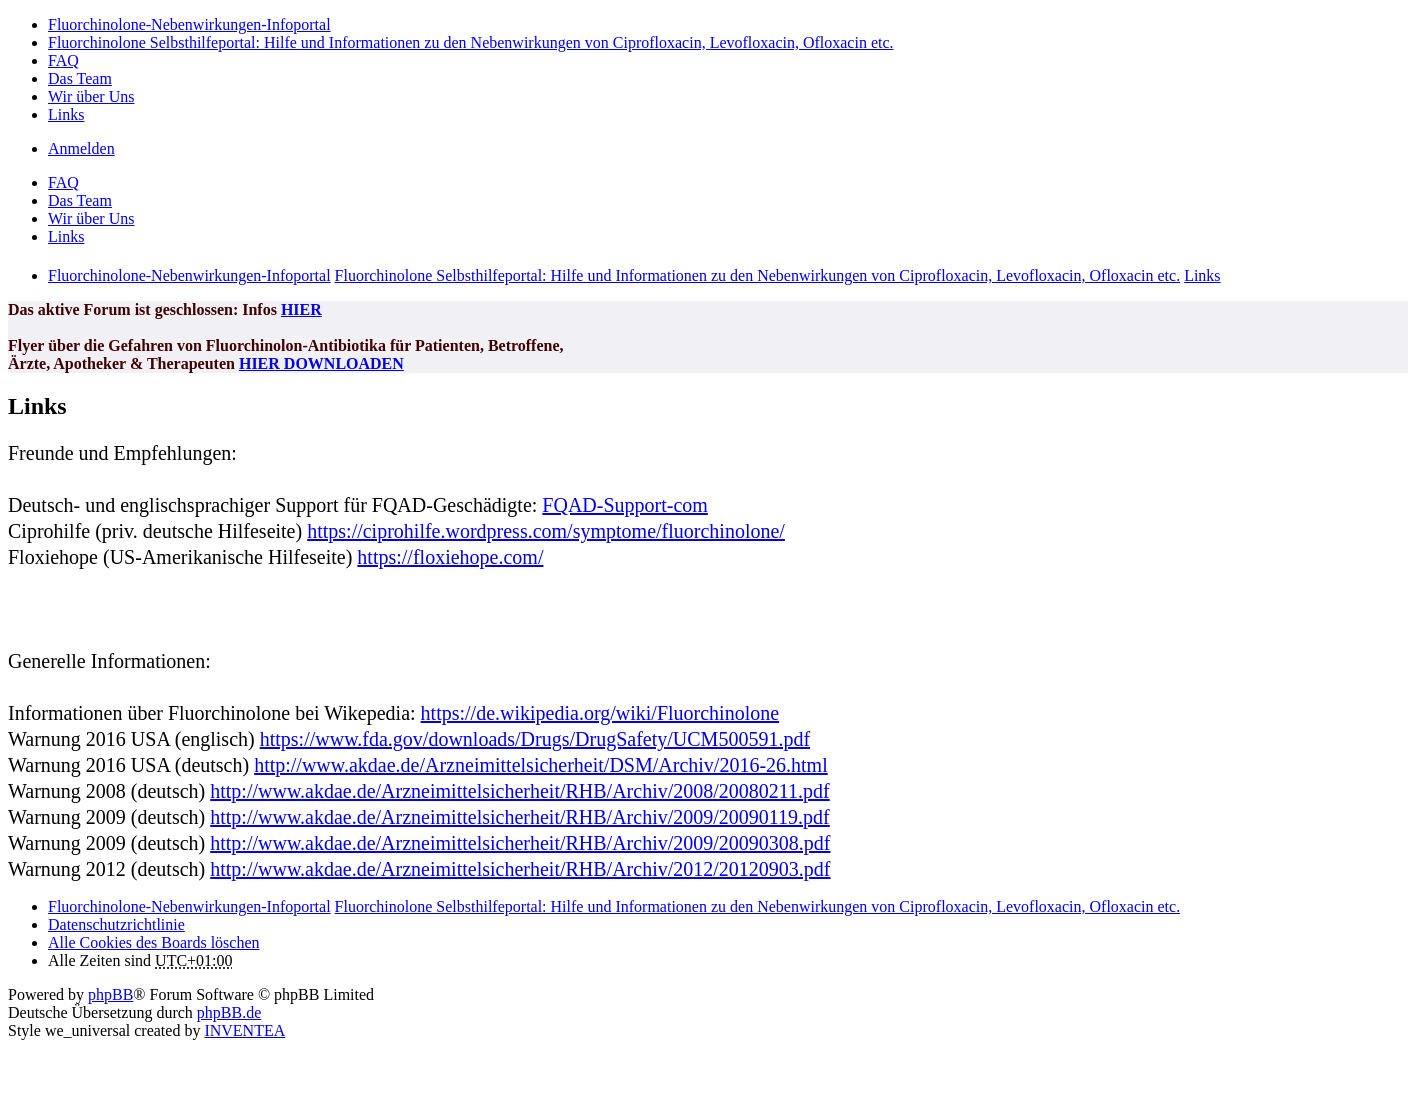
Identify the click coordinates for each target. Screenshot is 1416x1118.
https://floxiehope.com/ (450, 557)
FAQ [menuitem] (63, 60)
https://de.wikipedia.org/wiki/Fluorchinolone (600, 713)
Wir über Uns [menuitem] (91, 96)
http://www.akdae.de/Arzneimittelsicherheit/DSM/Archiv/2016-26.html (541, 765)
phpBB (110, 994)
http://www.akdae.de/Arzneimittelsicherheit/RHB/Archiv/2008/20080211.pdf (520, 791)
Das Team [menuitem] (80, 78)
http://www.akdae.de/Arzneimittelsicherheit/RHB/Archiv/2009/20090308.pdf (520, 843)
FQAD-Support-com (625, 505)
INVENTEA (244, 1030)
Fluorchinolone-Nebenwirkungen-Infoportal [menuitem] (189, 24)
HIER (301, 309)
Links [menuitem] (66, 114)
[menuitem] (116, 924)
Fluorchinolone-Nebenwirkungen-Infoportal (189, 906)
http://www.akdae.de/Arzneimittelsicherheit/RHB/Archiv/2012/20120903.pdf (520, 869)
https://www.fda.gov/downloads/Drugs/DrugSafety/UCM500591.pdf (535, 739)
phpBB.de (229, 1012)
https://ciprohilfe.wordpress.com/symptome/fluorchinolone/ (546, 531)
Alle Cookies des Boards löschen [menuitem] (154, 942)
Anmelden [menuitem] (81, 148)
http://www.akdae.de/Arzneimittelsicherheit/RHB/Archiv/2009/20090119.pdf (520, 817)
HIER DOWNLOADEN (321, 363)
